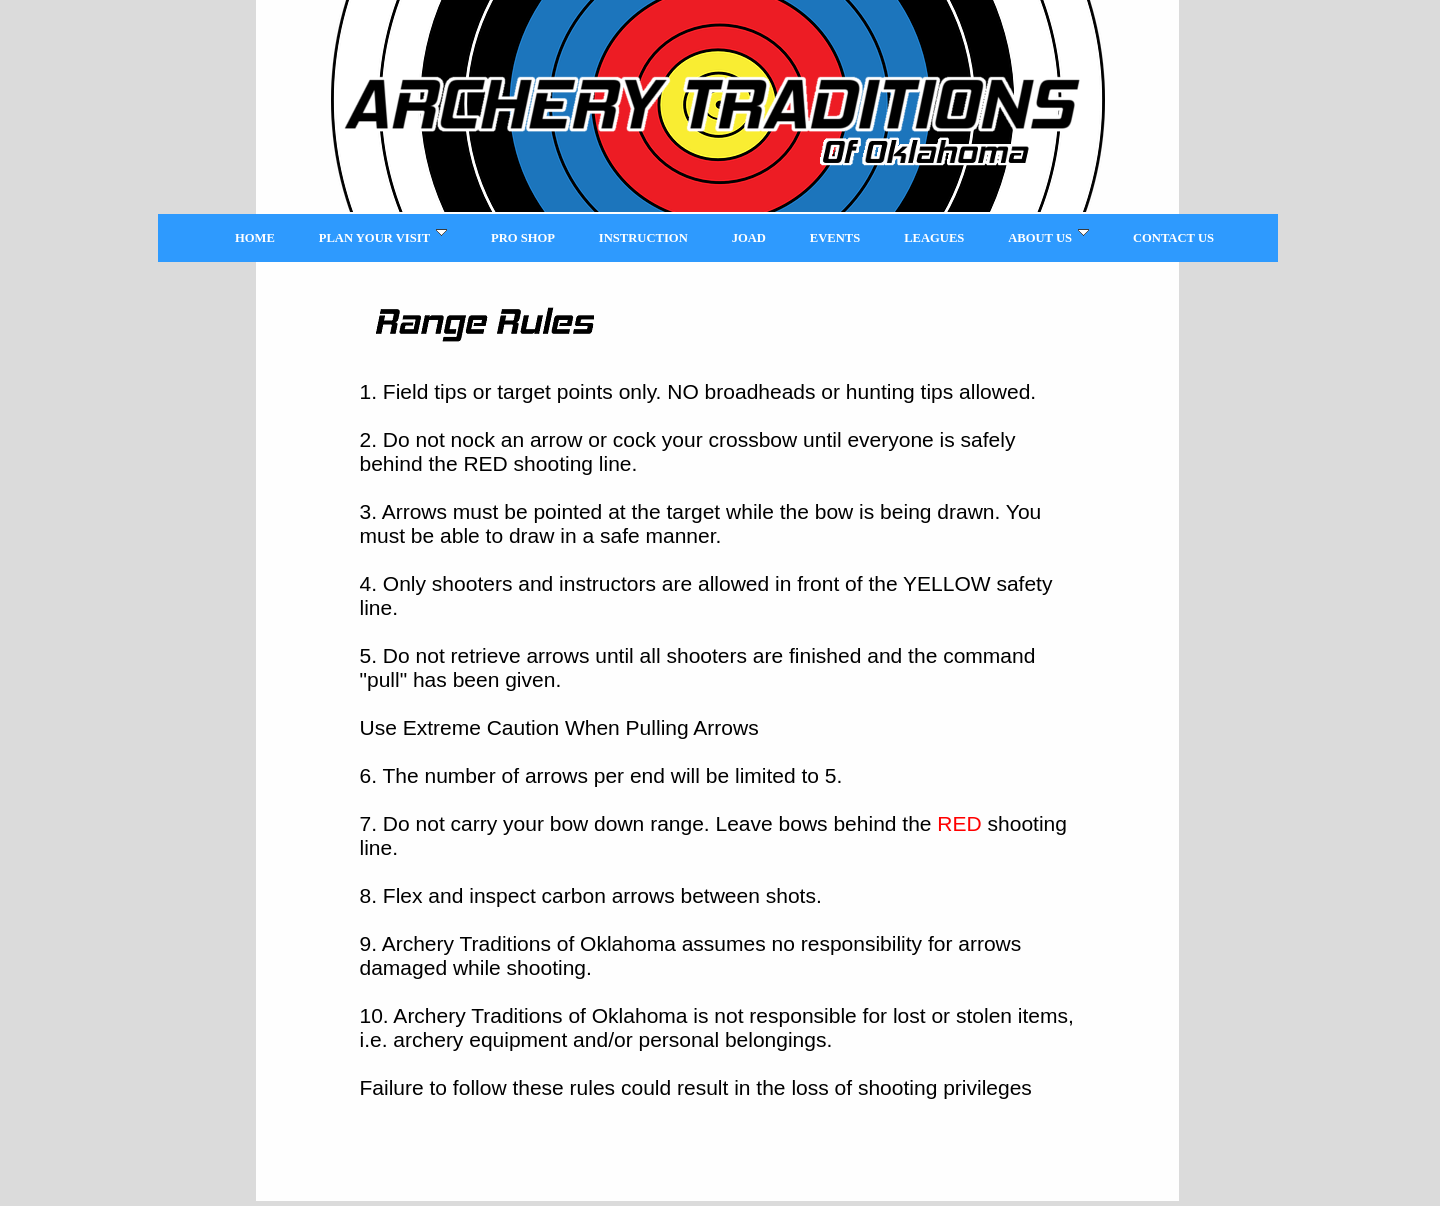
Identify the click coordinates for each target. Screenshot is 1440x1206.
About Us (1048, 236)
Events (835, 238)
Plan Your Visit (383, 236)
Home (255, 238)
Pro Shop (523, 238)
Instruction (643, 238)
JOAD (749, 238)
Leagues (934, 238)
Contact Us (1173, 238)
